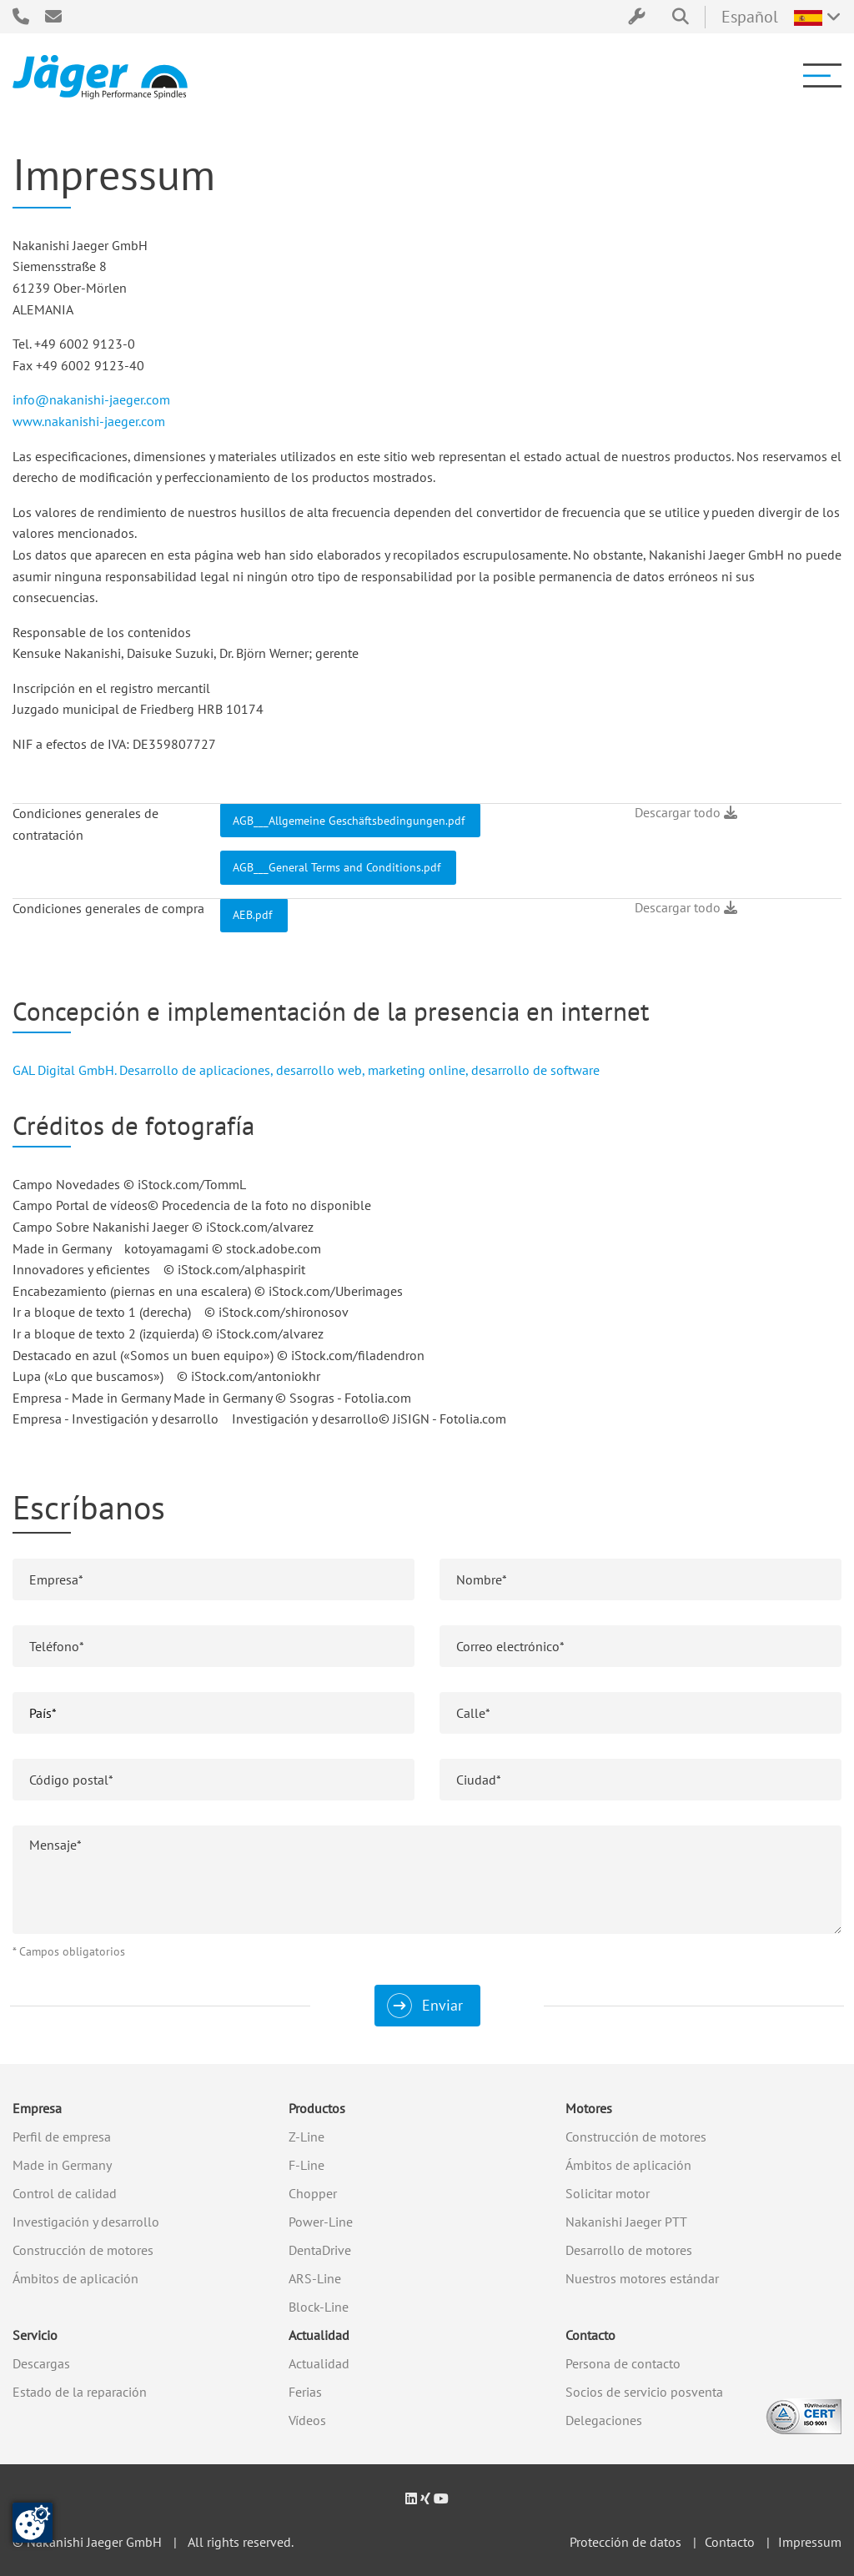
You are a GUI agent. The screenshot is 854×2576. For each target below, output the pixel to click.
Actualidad (319, 2335)
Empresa (37, 2108)
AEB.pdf (254, 914)
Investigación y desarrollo (86, 2221)
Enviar (442, 2005)
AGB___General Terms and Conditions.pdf (338, 867)
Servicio (35, 2335)
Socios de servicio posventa (644, 2391)
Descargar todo (686, 812)
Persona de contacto (623, 2363)
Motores (588, 2108)
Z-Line (306, 2136)
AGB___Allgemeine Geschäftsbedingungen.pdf (350, 820)
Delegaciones (603, 2420)
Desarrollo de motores (628, 2250)
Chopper (313, 2193)
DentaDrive (320, 2250)
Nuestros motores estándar (642, 2278)
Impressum (809, 2541)
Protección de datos (625, 2541)
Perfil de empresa (62, 2136)
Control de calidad (65, 2193)
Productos (317, 2108)
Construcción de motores (83, 2250)
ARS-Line (315, 2278)
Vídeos (307, 2420)
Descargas (41, 2363)
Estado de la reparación (80, 2391)
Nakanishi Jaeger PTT (626, 2221)
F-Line (306, 2165)
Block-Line (319, 2306)
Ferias (305, 2391)
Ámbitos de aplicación (75, 2278)
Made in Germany (62, 2165)
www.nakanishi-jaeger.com (89, 421)
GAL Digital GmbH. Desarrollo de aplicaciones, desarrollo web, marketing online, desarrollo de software (306, 1070)
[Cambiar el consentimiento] (33, 2523)
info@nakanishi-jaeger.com (91, 399)
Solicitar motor (607, 2193)
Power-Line (321, 2221)
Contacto (590, 2335)
